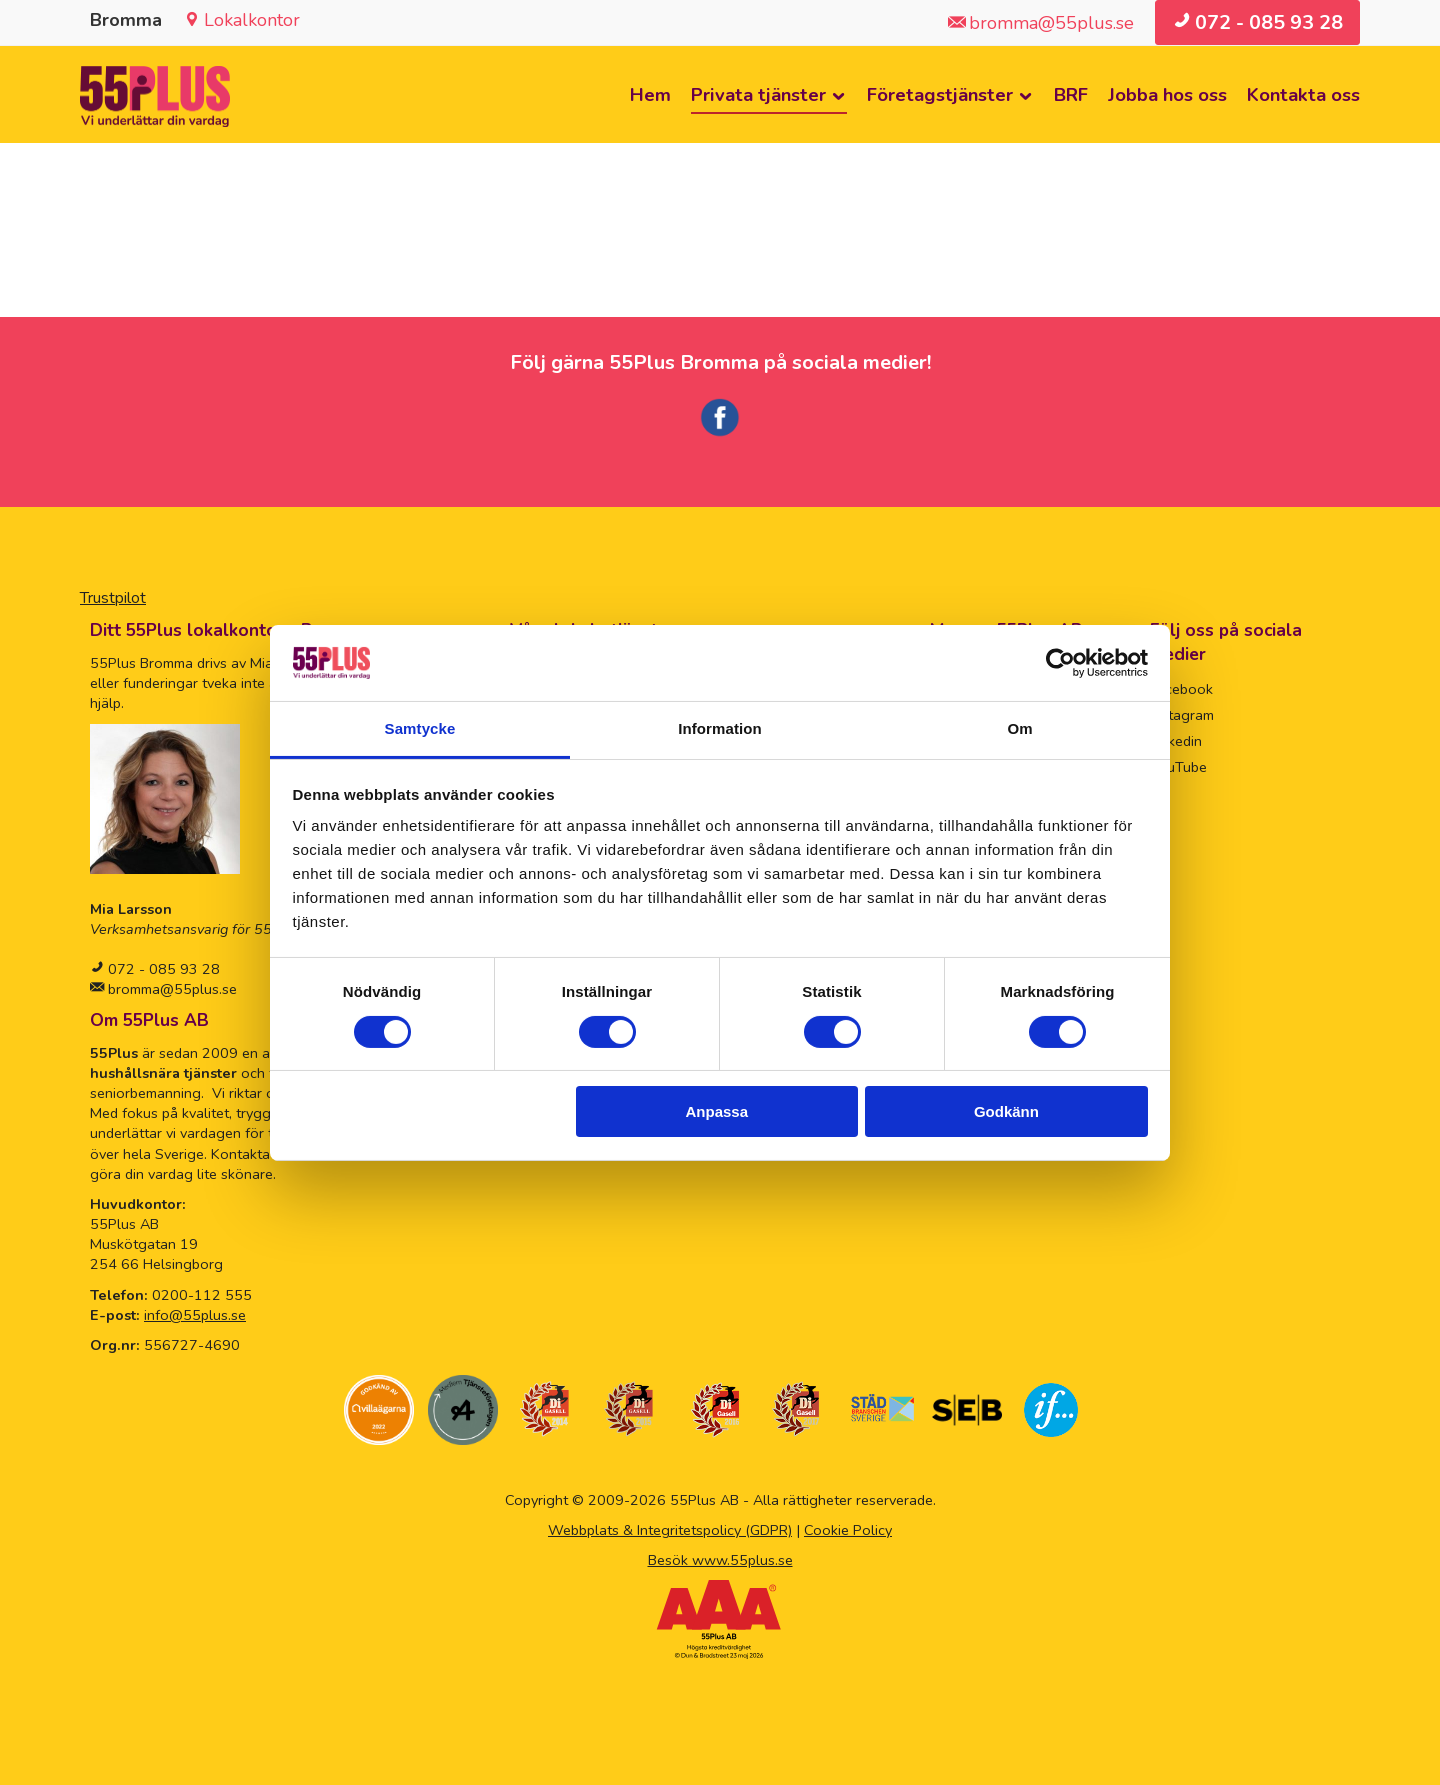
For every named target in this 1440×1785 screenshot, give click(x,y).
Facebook (1181, 689)
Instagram (1182, 715)
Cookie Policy (848, 1530)
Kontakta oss (1303, 94)
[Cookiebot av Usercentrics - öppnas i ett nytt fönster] (1060, 663)
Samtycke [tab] (420, 728)
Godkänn (1006, 1111)
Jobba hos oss (1167, 94)
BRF (1071, 94)
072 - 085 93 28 (162, 969)
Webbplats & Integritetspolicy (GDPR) (670, 1530)
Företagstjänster (940, 94)
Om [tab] (1019, 728)
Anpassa (717, 1111)
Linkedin (1176, 741)
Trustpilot (113, 598)
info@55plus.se (195, 1315)
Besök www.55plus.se (720, 1560)
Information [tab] (720, 728)
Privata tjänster (758, 94)
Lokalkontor (252, 20)
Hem (650, 94)
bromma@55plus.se (170, 989)
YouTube (1178, 767)
